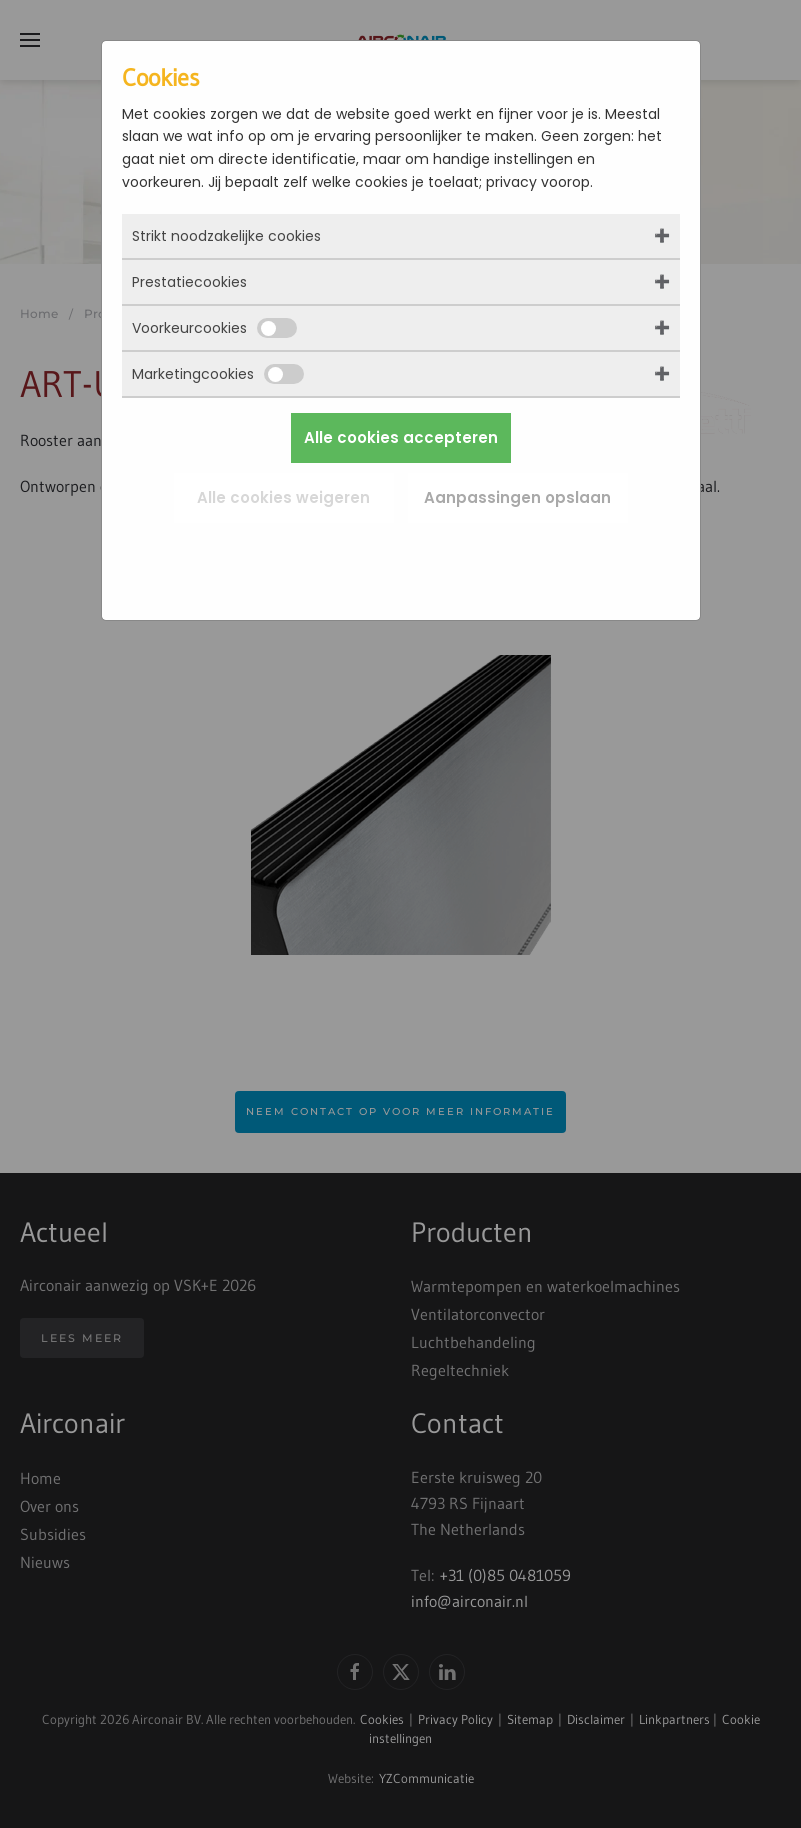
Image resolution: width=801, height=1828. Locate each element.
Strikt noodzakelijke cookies (226, 236)
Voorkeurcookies (214, 328)
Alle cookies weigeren (283, 497)
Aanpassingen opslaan (517, 497)
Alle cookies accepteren (401, 437)
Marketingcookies (218, 374)
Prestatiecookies (189, 282)
